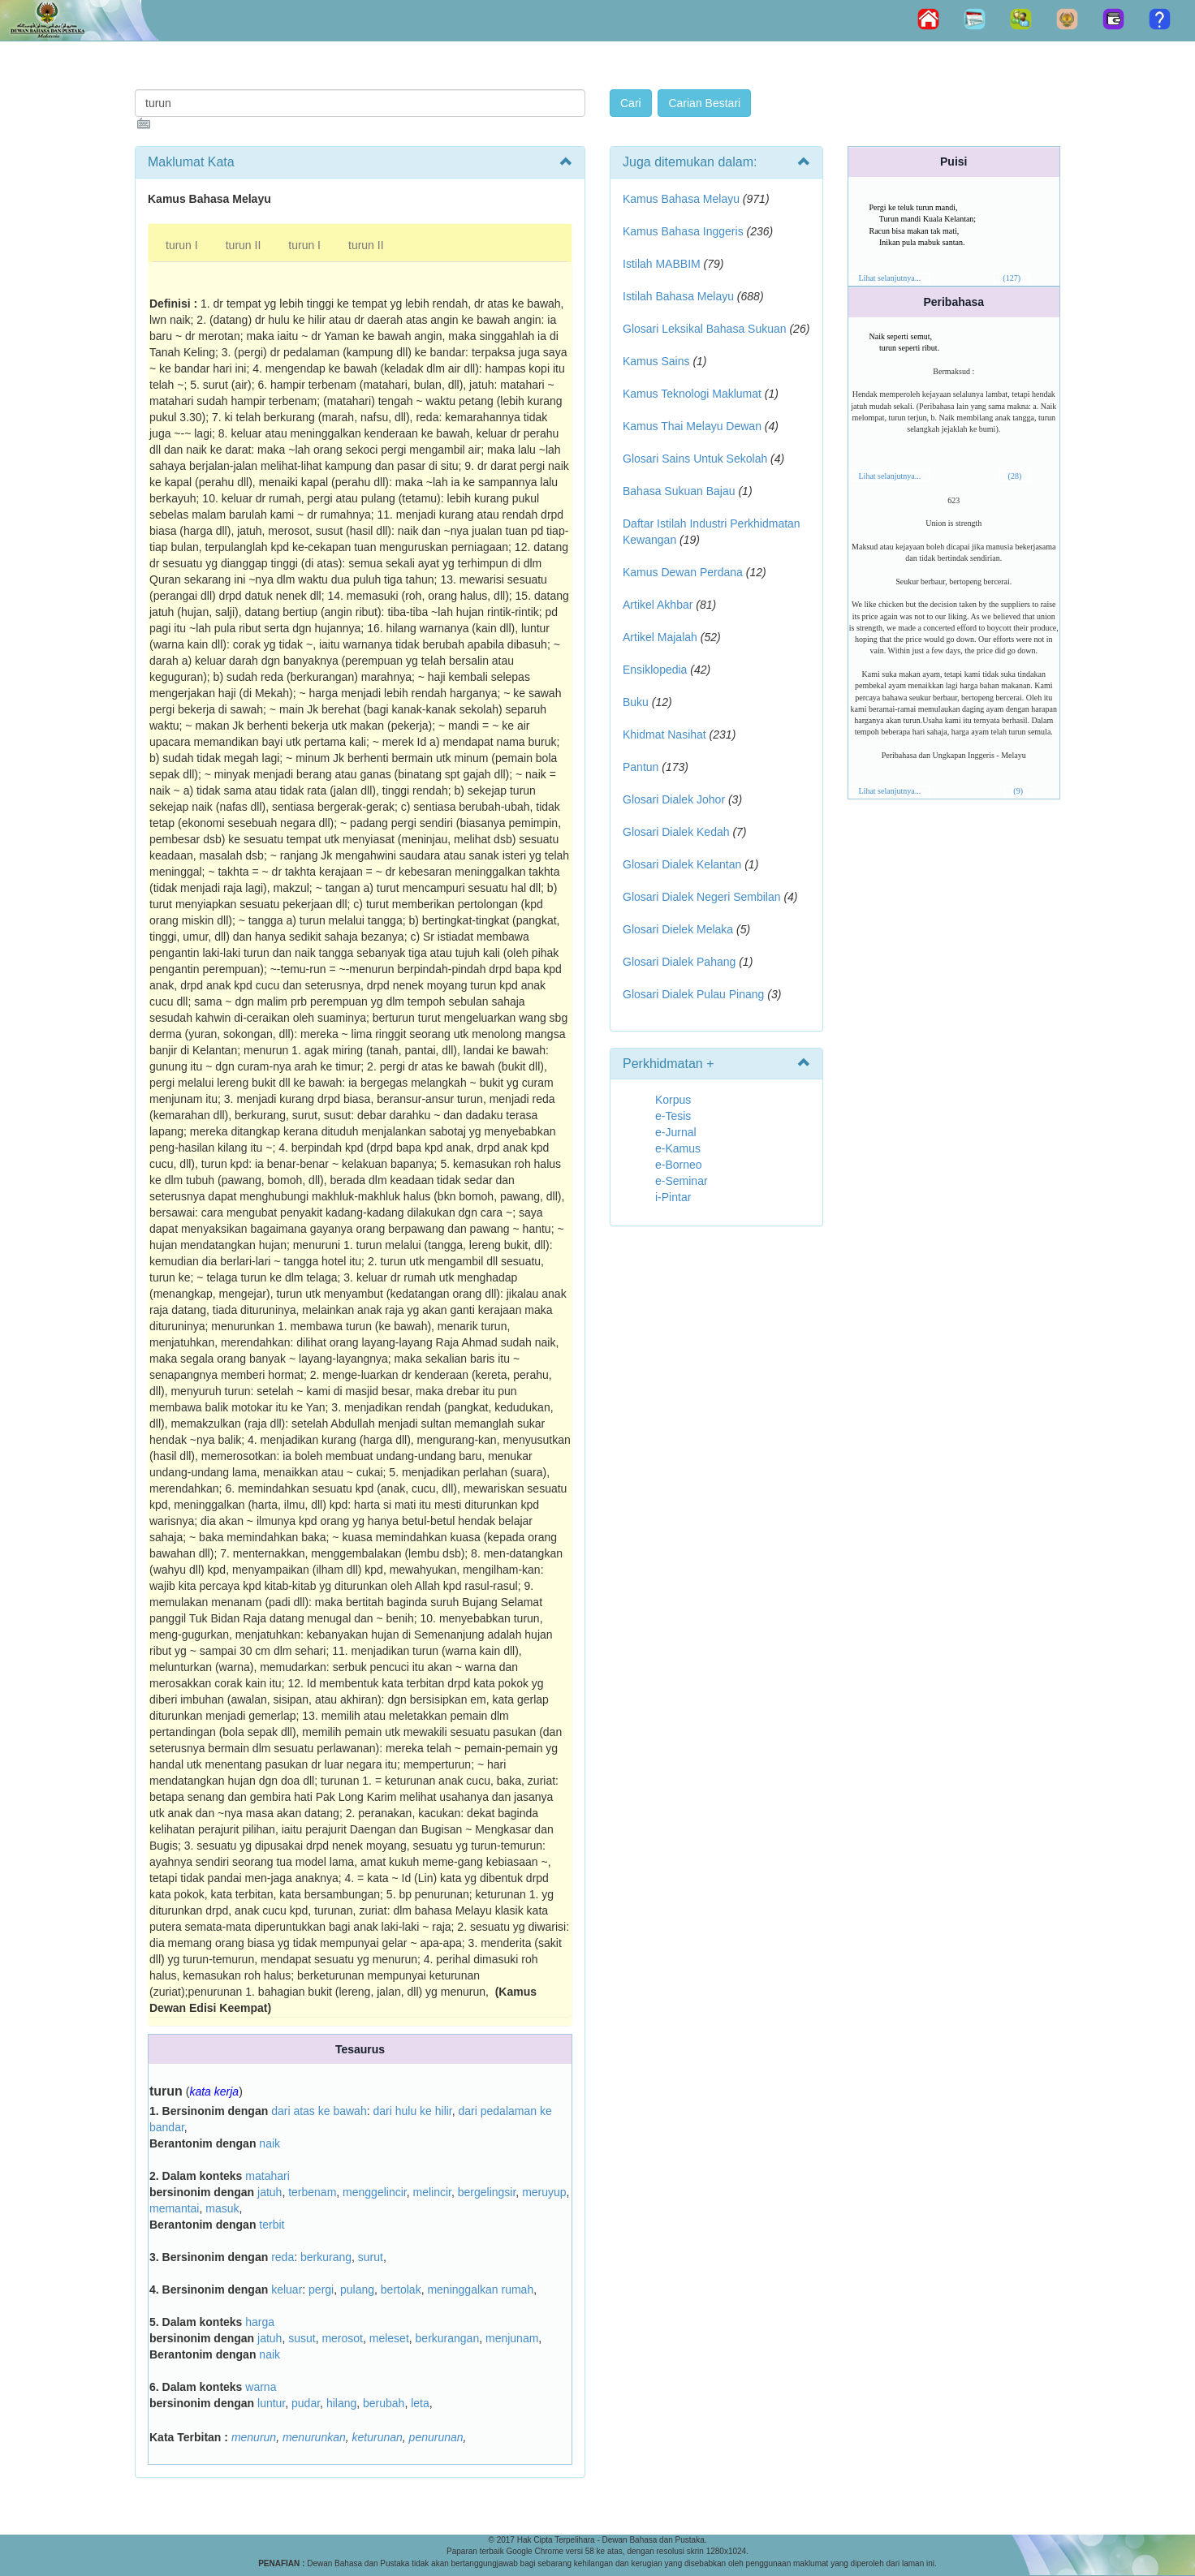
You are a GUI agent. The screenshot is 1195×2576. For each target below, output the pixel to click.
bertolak (401, 2289)
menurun (253, 2437)
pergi (321, 2289)
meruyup (544, 2192)
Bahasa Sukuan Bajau (679, 491)
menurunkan (314, 2437)
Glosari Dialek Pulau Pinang (693, 994)
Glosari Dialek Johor (674, 799)
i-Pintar (673, 1197)
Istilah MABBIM (662, 263)
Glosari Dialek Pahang (679, 961)
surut (370, 2257)
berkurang (326, 2257)
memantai (174, 2208)
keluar (286, 2289)
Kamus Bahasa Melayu (683, 198)
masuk (222, 2208)
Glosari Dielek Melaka (678, 929)
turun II (243, 245)
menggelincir (375, 2192)
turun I (182, 245)
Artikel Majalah (660, 637)
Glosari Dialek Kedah (676, 831)
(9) (1018, 790)
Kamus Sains (656, 361)
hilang (341, 2403)
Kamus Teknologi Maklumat (692, 393)
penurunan (436, 2437)
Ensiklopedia (655, 669)
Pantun (640, 766)
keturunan (377, 2437)
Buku (636, 702)
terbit (271, 2224)
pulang (357, 2289)
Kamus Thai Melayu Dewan (692, 426)
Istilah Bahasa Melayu (678, 296)
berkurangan (448, 2338)
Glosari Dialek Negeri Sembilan (702, 896)
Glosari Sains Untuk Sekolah (695, 458)
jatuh (269, 2192)
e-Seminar (681, 1180)
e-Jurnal (676, 1132)
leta (420, 2403)
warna (260, 2386)
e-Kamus (678, 1148)
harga (259, 2321)
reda (282, 2257)
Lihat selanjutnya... (890, 278)
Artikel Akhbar (657, 604)
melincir (431, 2192)
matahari (267, 2175)
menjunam (511, 2338)
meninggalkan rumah (480, 2289)
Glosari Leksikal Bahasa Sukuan (705, 328)
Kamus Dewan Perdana (683, 572)
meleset (389, 2338)
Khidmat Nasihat (664, 734)
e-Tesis (673, 1115)
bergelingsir (487, 2192)
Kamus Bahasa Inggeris (683, 231)
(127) (1011, 278)
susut (301, 2338)
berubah (383, 2403)
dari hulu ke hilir (412, 2110)
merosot (342, 2338)
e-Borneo (678, 1164)
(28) (1015, 476)
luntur (271, 2403)
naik (269, 2143)
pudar (305, 2403)
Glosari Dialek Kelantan (682, 864)
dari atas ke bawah (319, 2110)
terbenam (312, 2192)
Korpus (673, 1099)
